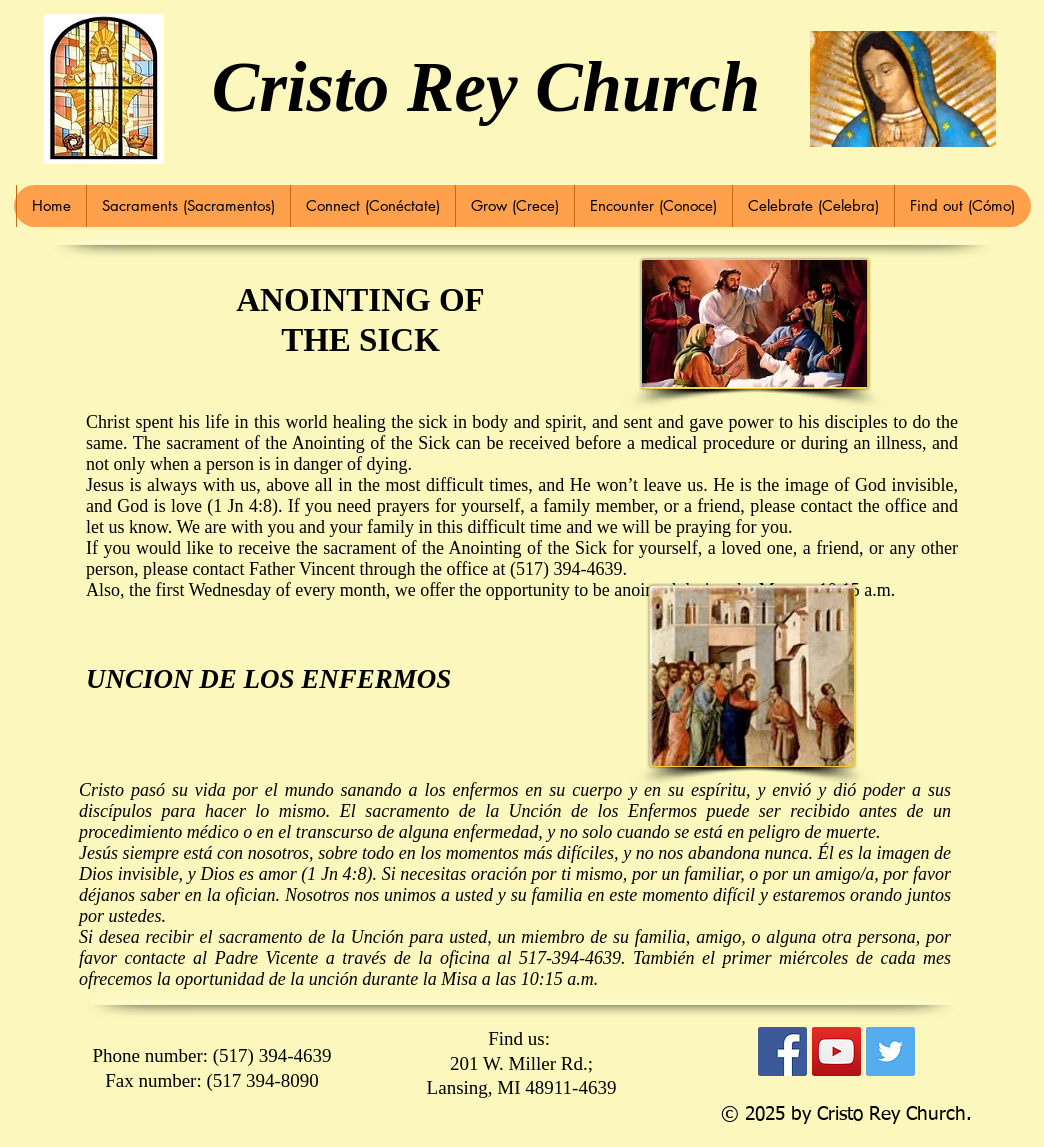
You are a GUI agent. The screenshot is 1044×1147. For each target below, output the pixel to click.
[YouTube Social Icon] (836, 1051)
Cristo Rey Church (486, 87)
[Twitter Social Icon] (890, 1051)
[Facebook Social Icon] (782, 1051)
